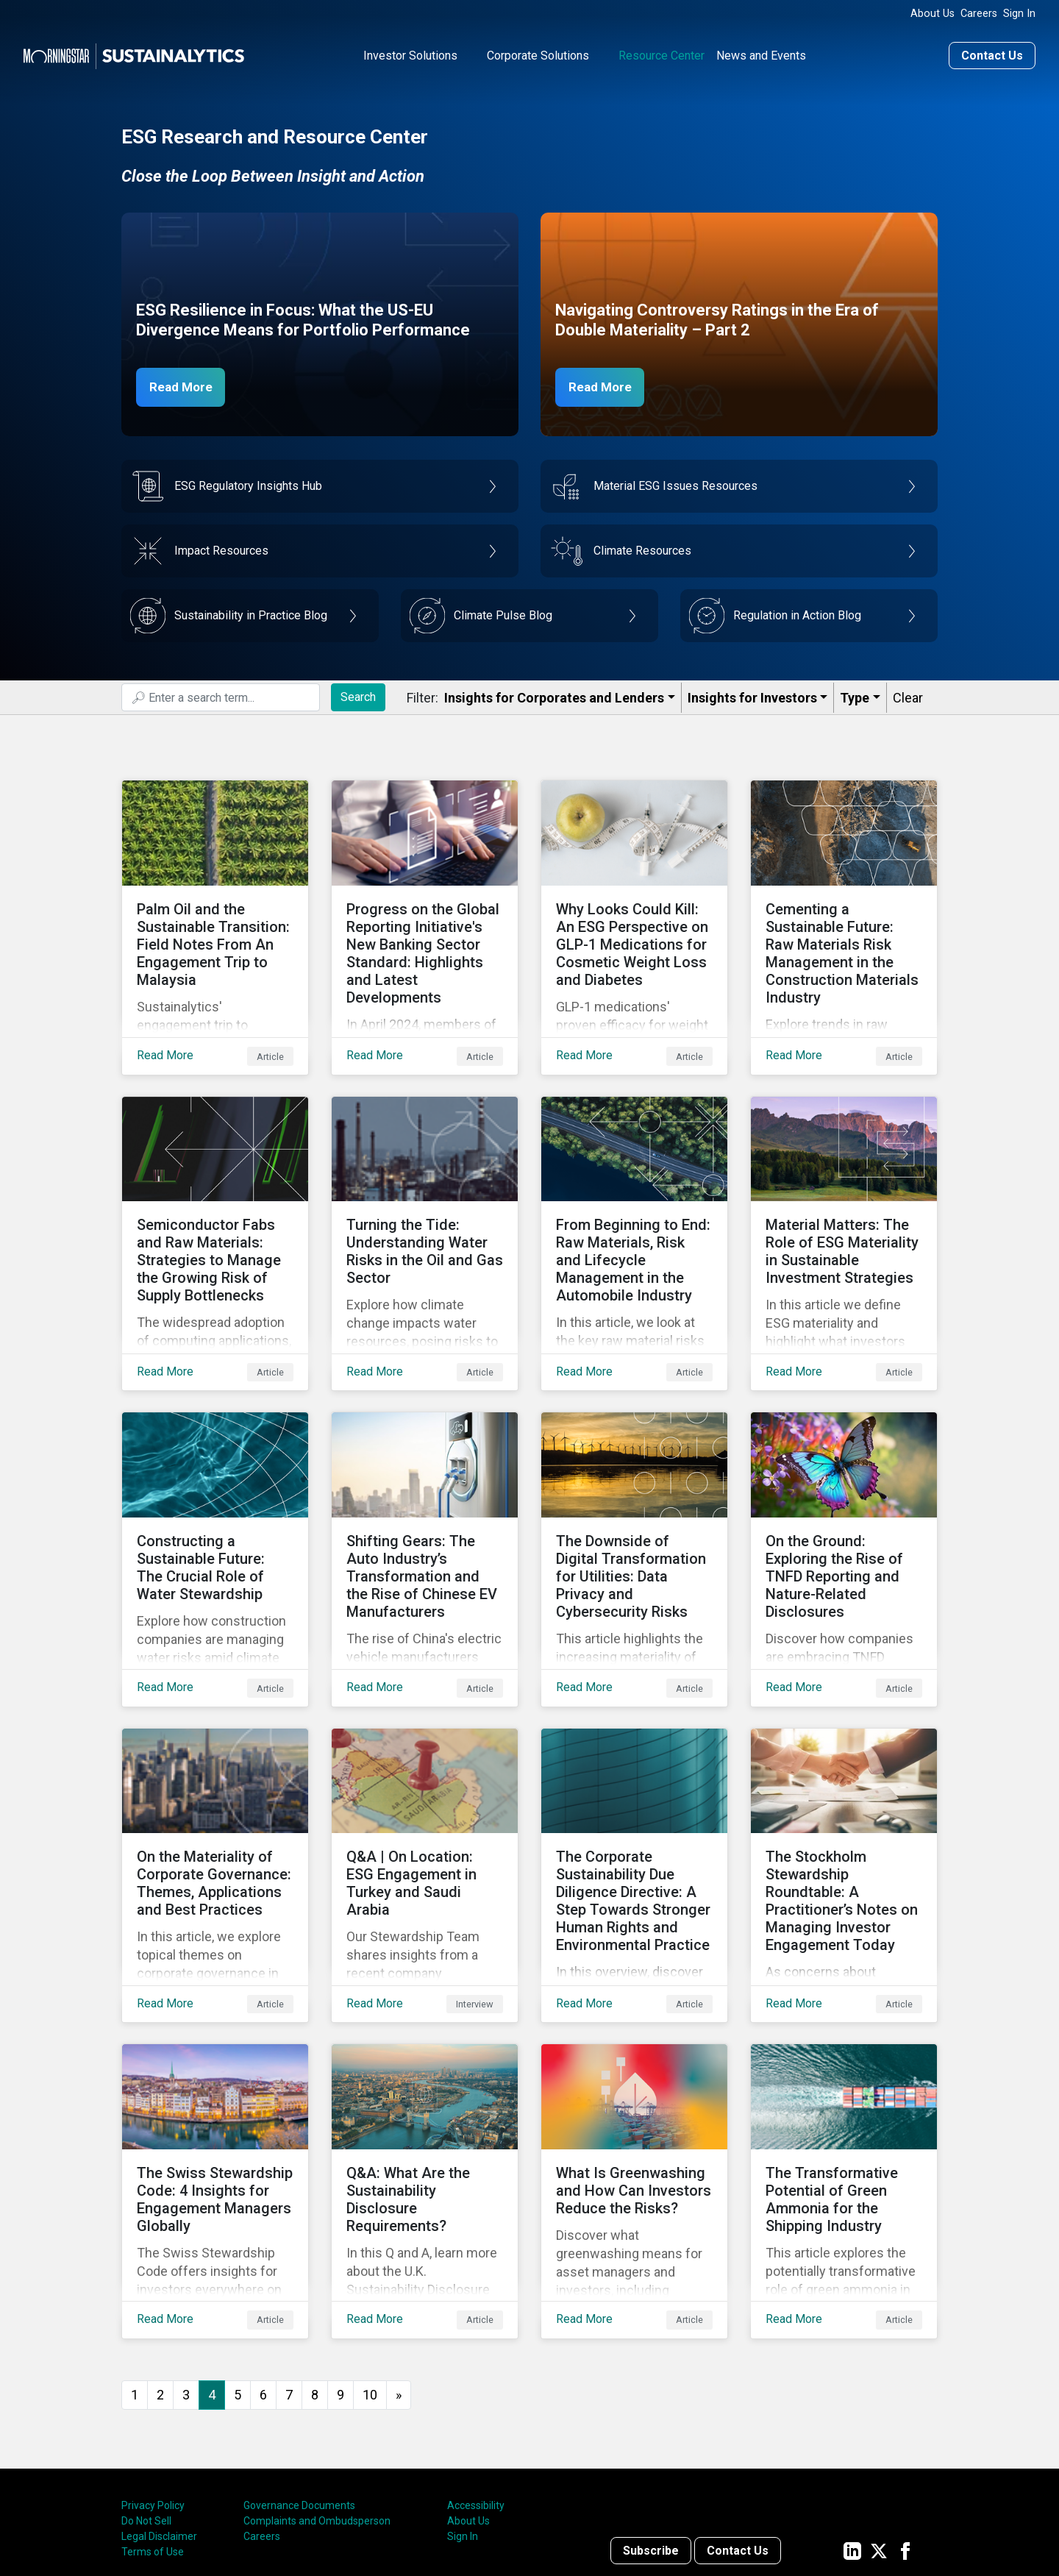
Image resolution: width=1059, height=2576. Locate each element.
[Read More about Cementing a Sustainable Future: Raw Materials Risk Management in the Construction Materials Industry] (844, 914)
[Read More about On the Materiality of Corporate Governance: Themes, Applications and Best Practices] (215, 1792)
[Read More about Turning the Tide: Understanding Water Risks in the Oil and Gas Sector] (425, 1207)
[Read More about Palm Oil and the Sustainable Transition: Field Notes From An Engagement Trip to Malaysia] (215, 914)
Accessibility (475, 2388)
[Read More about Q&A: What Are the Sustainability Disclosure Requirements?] (425, 2085)
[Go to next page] (398, 2278)
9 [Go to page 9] (340, 2277)
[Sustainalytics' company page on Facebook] (905, 2433)
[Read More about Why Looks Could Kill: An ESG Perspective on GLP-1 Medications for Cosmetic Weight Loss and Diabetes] (634, 914)
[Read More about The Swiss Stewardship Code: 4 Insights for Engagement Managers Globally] (215, 2085)
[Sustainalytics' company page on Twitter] (879, 2433)
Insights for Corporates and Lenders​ (554, 696)
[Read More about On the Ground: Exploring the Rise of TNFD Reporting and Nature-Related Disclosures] (844, 1500)
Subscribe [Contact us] (651, 2433)
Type (854, 696)
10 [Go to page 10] (370, 2277)
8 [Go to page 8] (314, 2277)
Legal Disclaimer (159, 2419)
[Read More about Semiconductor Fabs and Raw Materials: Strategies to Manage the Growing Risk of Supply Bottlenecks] (215, 1207)
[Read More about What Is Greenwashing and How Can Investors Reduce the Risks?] (634, 2085)
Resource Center (661, 54)
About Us (932, 13)
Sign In (1019, 13)
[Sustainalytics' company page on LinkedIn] (852, 2433)
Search (358, 695)
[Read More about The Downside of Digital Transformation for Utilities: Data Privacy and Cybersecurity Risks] (634, 1500)
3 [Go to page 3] (186, 2277)
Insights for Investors (752, 696)
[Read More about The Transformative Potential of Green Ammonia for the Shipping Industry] (844, 2085)
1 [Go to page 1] (134, 2277)
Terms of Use (152, 2435)
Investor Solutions (410, 54)
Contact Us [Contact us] (992, 54)
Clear (908, 696)
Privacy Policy (153, 2388)
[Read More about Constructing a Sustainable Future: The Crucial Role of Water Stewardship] (215, 1500)
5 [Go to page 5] (237, 2277)
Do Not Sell (146, 2404)
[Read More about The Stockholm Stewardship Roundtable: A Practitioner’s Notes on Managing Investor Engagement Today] (844, 1792)
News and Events (761, 54)
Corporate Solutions (538, 54)
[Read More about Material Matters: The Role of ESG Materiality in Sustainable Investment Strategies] (844, 1207)
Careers (978, 13)
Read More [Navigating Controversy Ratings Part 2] (604, 385)
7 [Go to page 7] (289, 2277)
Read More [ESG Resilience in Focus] (185, 385)
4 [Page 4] (211, 2277)
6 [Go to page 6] (263, 2277)
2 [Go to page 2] (160, 2277)
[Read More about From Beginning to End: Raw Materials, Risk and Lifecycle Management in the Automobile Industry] (634, 1207)
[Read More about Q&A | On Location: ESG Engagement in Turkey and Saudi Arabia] (425, 1792)
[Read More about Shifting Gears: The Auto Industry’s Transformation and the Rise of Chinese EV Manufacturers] (425, 1500)
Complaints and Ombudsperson (317, 2404)
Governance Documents (299, 2388)
